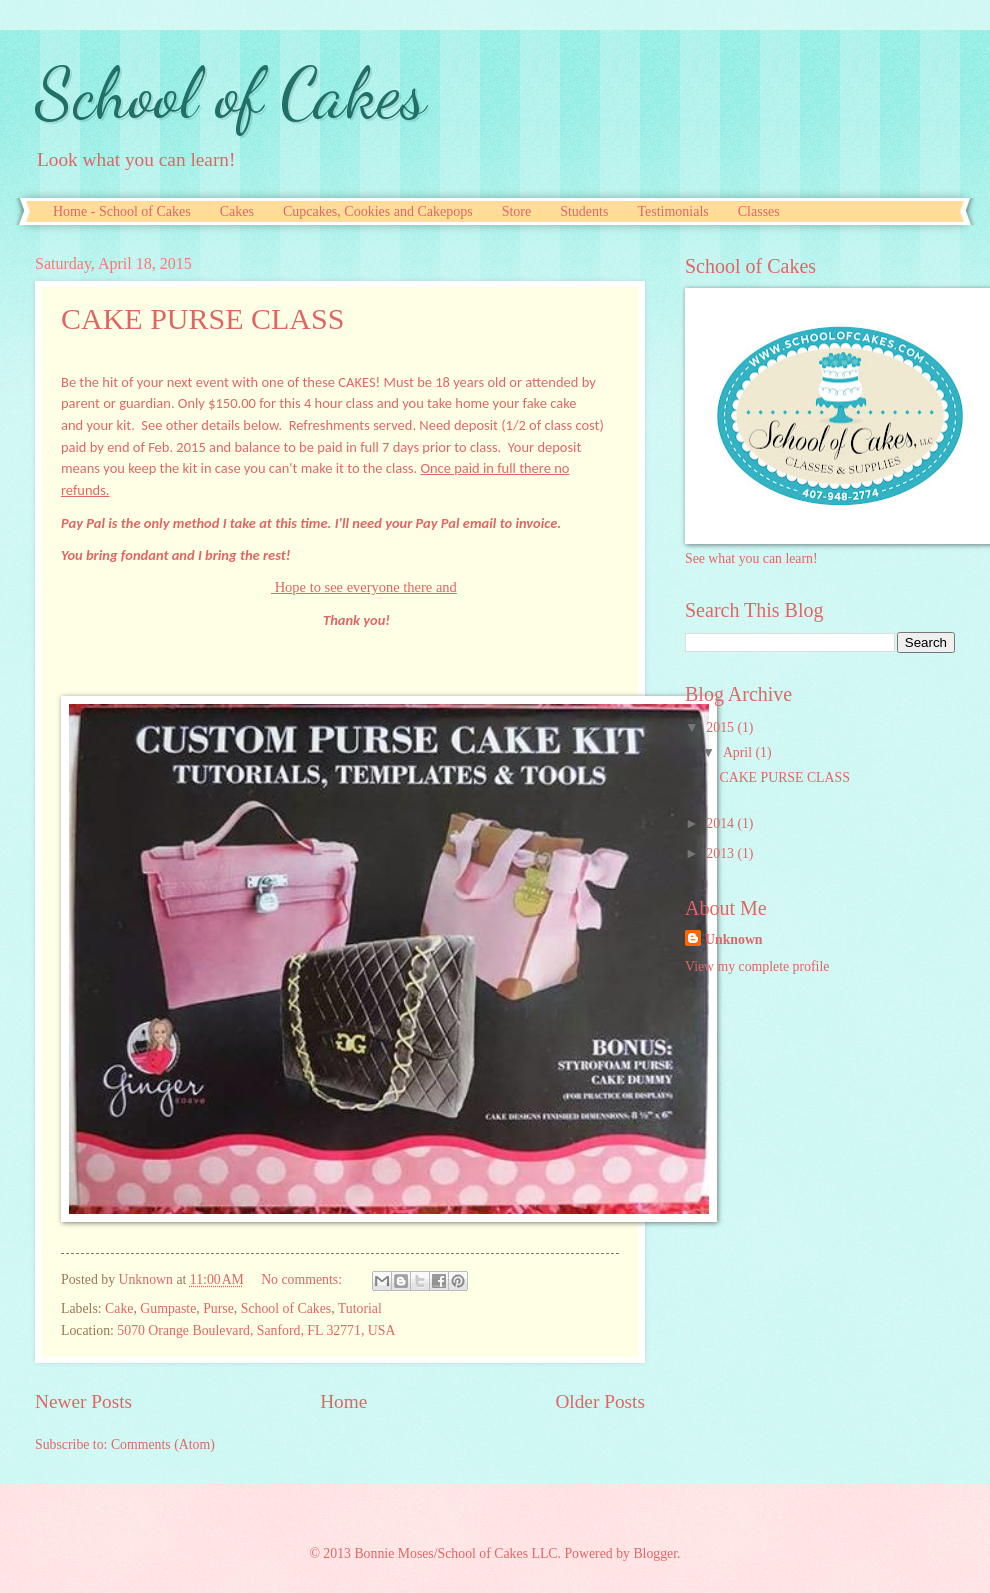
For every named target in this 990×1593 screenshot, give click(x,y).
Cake (119, 1308)
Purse (218, 1308)
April (739, 752)
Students (584, 211)
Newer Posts (83, 1401)
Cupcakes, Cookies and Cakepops (378, 211)
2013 (721, 853)
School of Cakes (230, 94)
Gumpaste (168, 1308)
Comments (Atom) (163, 1444)
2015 (721, 727)
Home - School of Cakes (122, 211)
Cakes (237, 211)
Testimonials (672, 211)
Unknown (734, 939)
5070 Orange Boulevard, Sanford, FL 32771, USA (256, 1330)
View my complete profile (757, 966)
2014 (721, 823)
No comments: (303, 1279)
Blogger (655, 1553)
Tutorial (360, 1308)
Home (343, 1401)
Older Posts (600, 1401)
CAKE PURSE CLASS (202, 318)
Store (517, 211)
